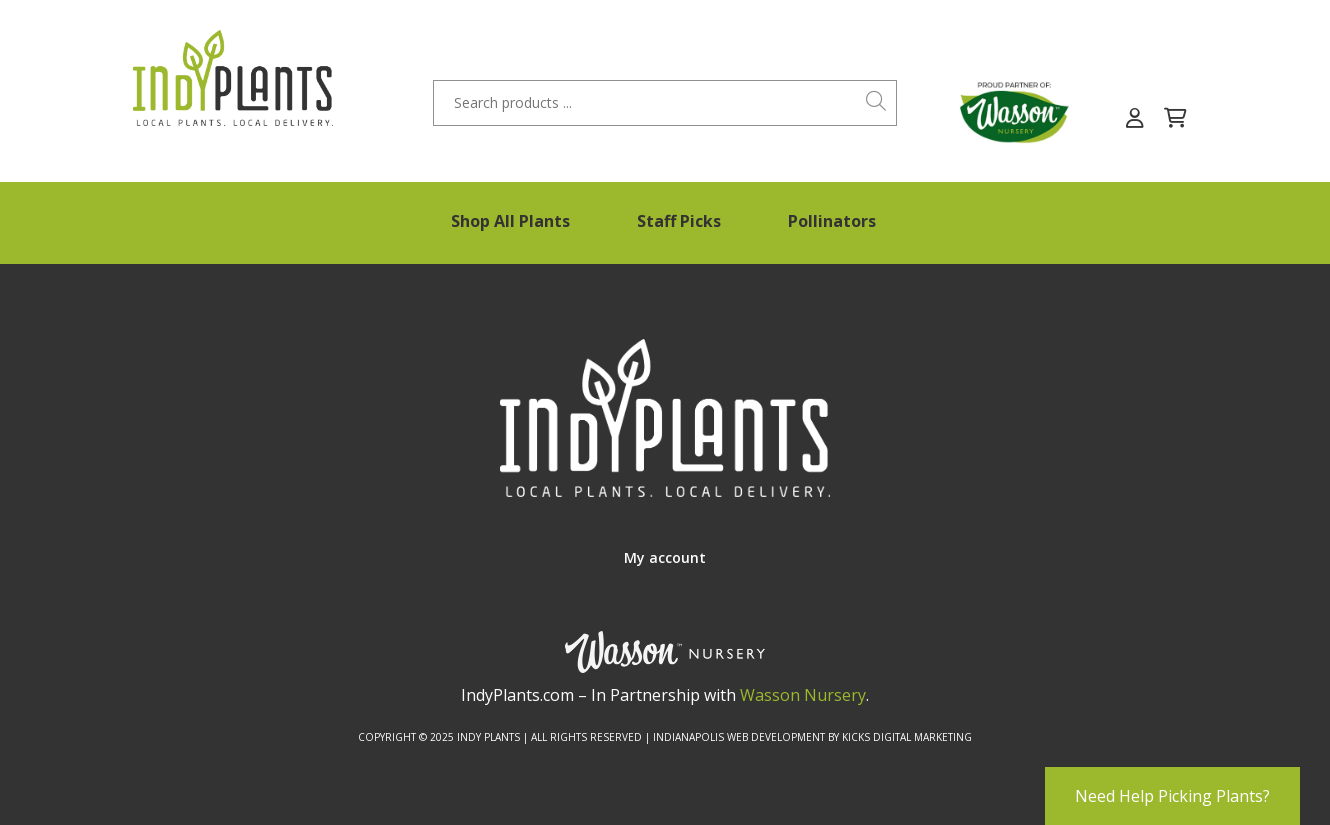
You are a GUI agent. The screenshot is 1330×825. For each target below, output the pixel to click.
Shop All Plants (510, 221)
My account (665, 557)
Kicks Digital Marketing (907, 737)
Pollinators (832, 221)
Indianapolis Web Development (739, 737)
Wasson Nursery (803, 695)
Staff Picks (679, 221)
